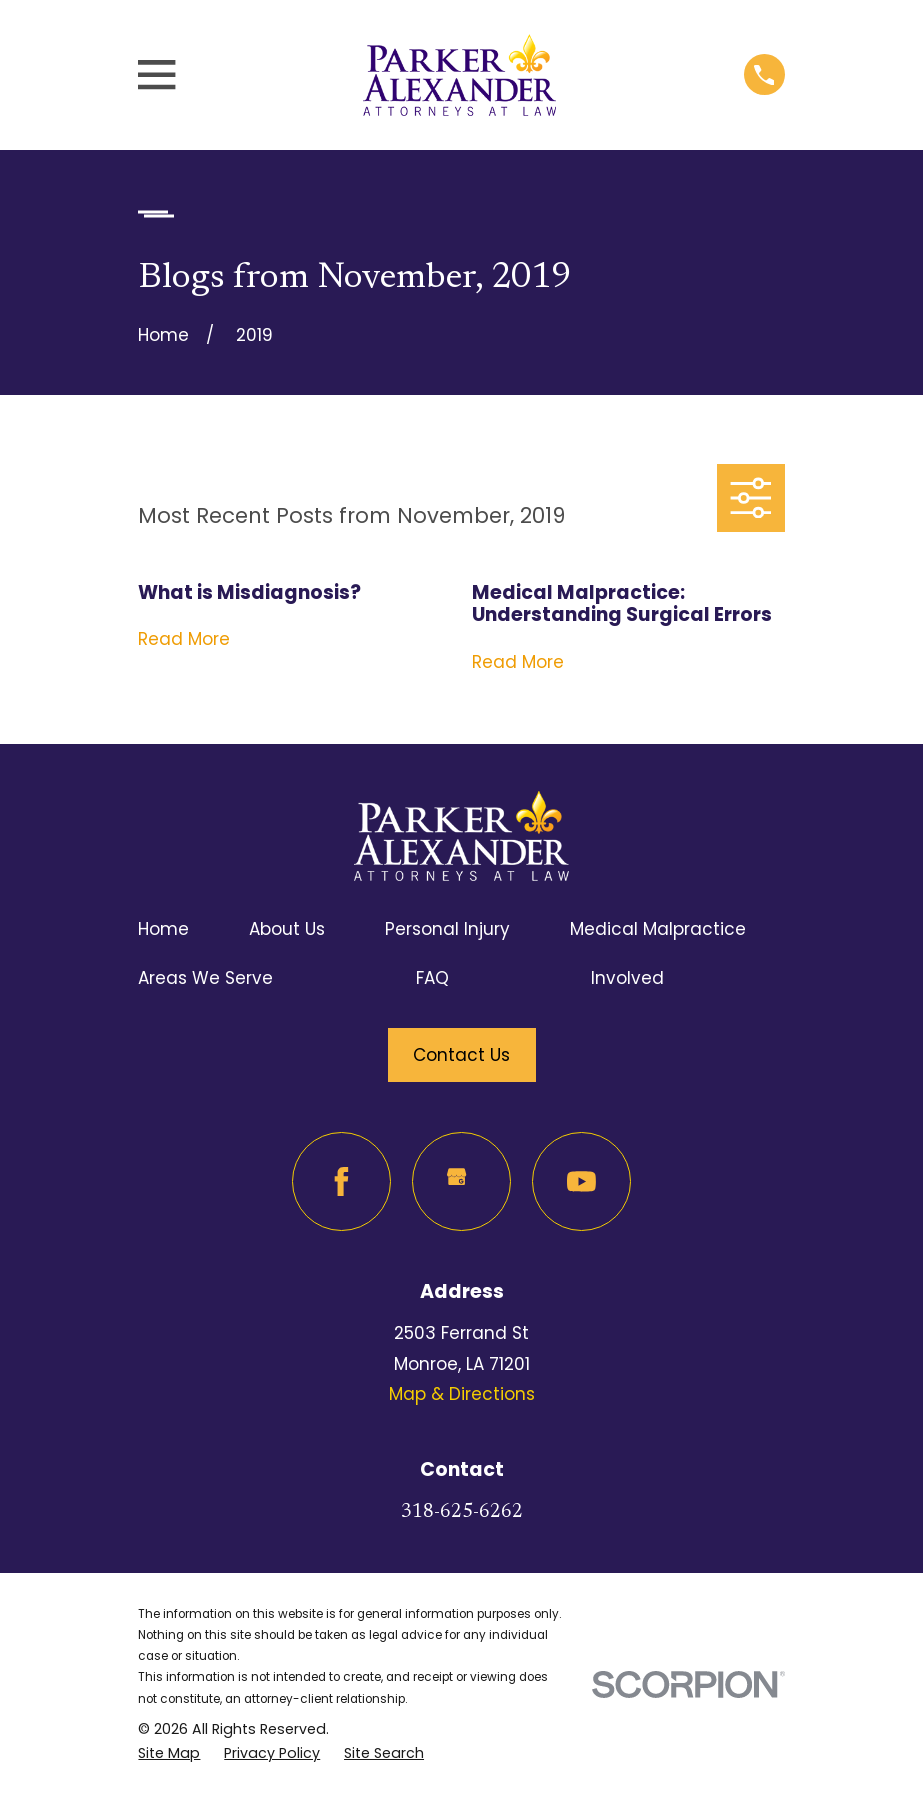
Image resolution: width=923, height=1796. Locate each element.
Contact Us (461, 1055)
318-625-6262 (462, 1512)
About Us (287, 929)
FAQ (432, 978)
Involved (627, 978)
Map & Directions (462, 1394)
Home (163, 929)
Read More (184, 639)
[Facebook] (341, 1181)
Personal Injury (447, 929)
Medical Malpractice (658, 929)
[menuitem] (169, 1753)
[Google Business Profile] (461, 1181)
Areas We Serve (205, 978)
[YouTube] (581, 1181)
